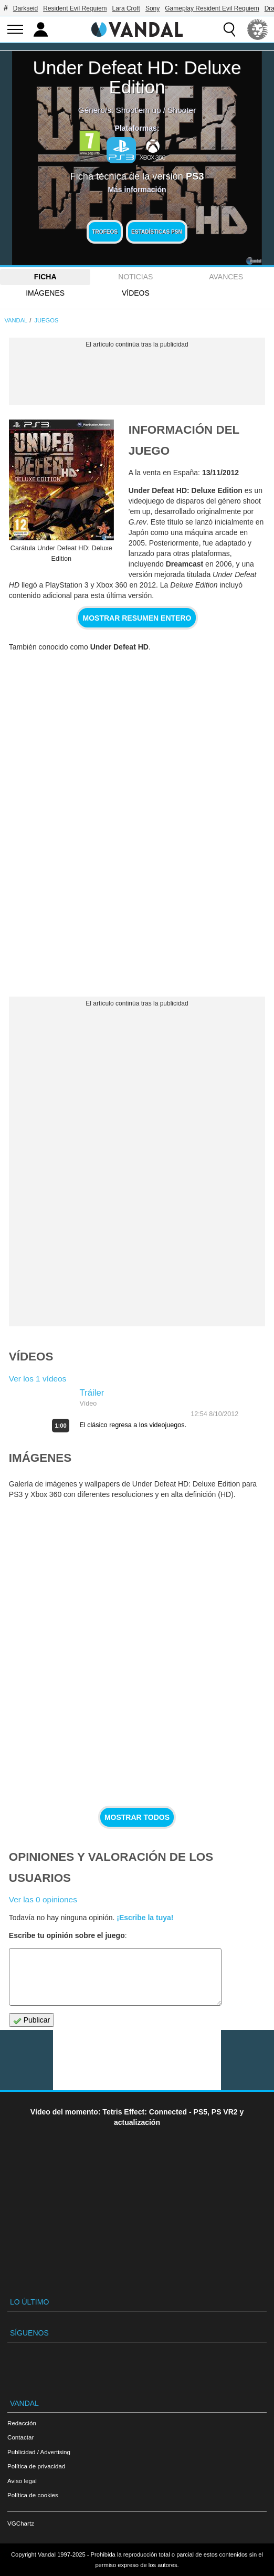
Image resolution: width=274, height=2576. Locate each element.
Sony (152, 8)
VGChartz (20, 2523)
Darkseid (25, 8)
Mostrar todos (137, 1817)
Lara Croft (126, 8)
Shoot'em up (138, 110)
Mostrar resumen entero (137, 618)
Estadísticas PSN (156, 232)
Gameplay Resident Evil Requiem (212, 8)
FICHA (45, 277)
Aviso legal (22, 2480)
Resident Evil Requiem (75, 8)
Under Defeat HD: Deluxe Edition (137, 77)
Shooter (181, 110)
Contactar (20, 2437)
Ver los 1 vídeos (38, 1378)
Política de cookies (32, 2494)
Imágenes (45, 293)
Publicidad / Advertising (38, 2451)
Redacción (21, 2423)
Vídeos (136, 293)
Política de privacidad (36, 2466)
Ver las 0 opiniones (43, 1899)
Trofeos (105, 232)
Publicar (31, 2020)
